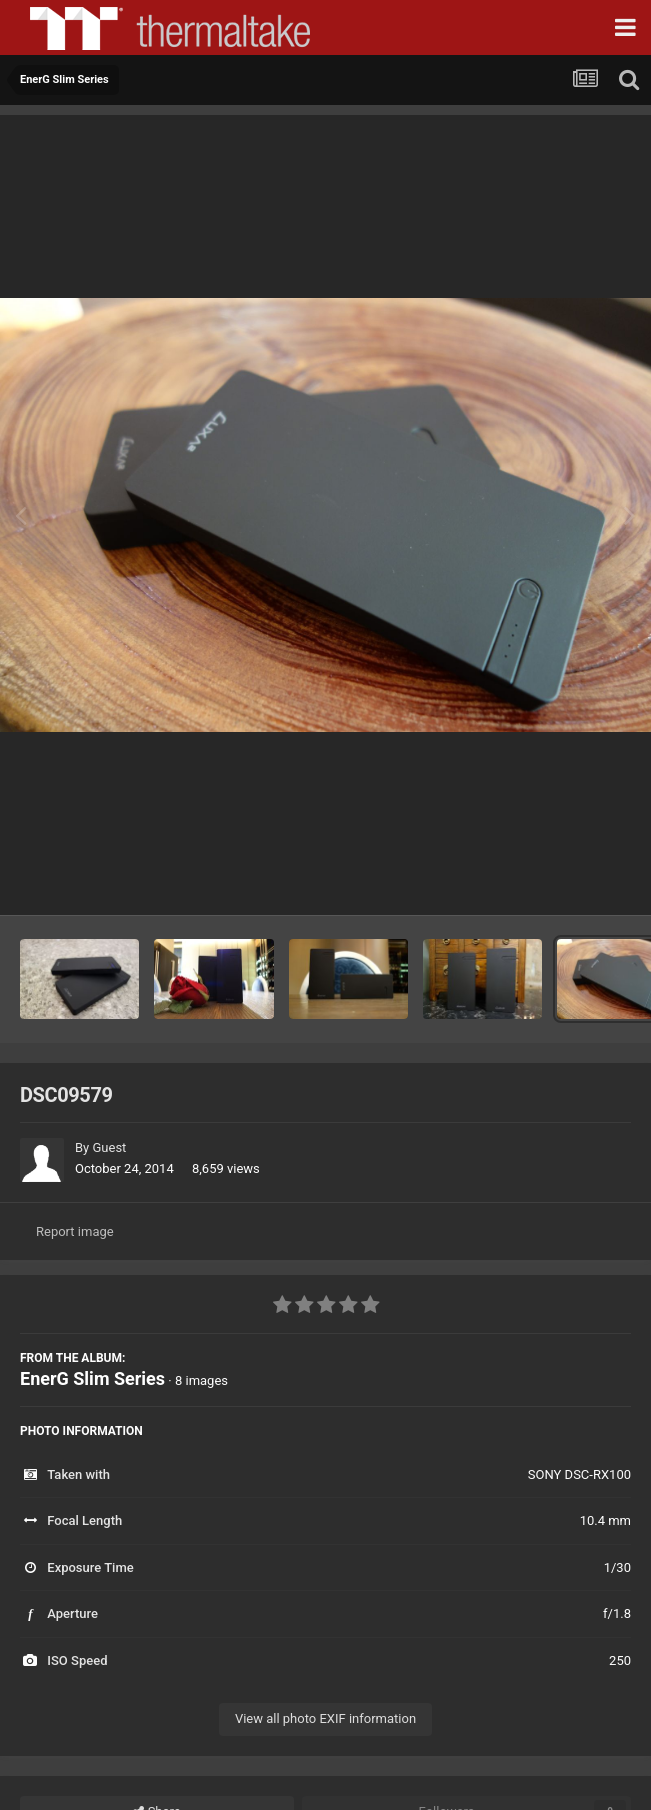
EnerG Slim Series (92, 1378)
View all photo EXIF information (325, 1718)
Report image (75, 1231)
